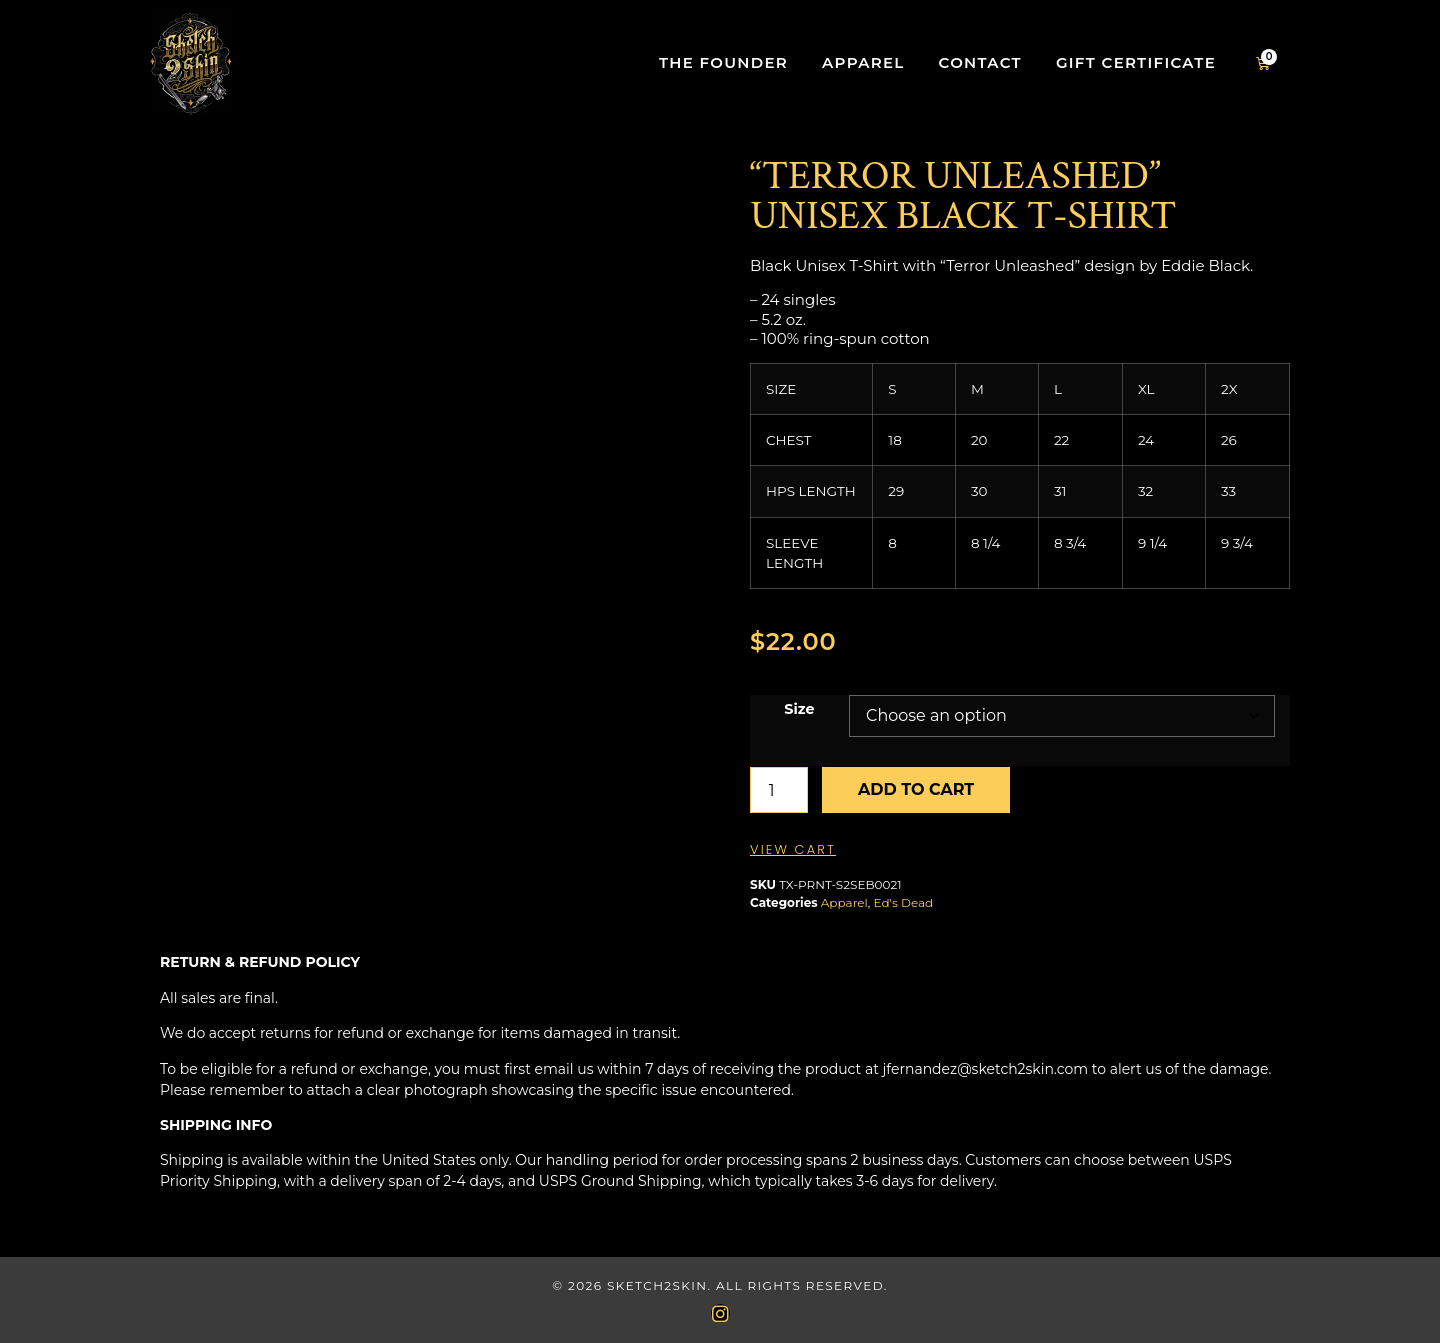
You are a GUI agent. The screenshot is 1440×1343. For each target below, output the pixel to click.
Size (799, 709)
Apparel (863, 62)
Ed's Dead (904, 902)
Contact (980, 62)
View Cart (793, 849)
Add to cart (916, 789)
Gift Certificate (1136, 62)
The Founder (723, 62)
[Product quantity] (779, 790)
